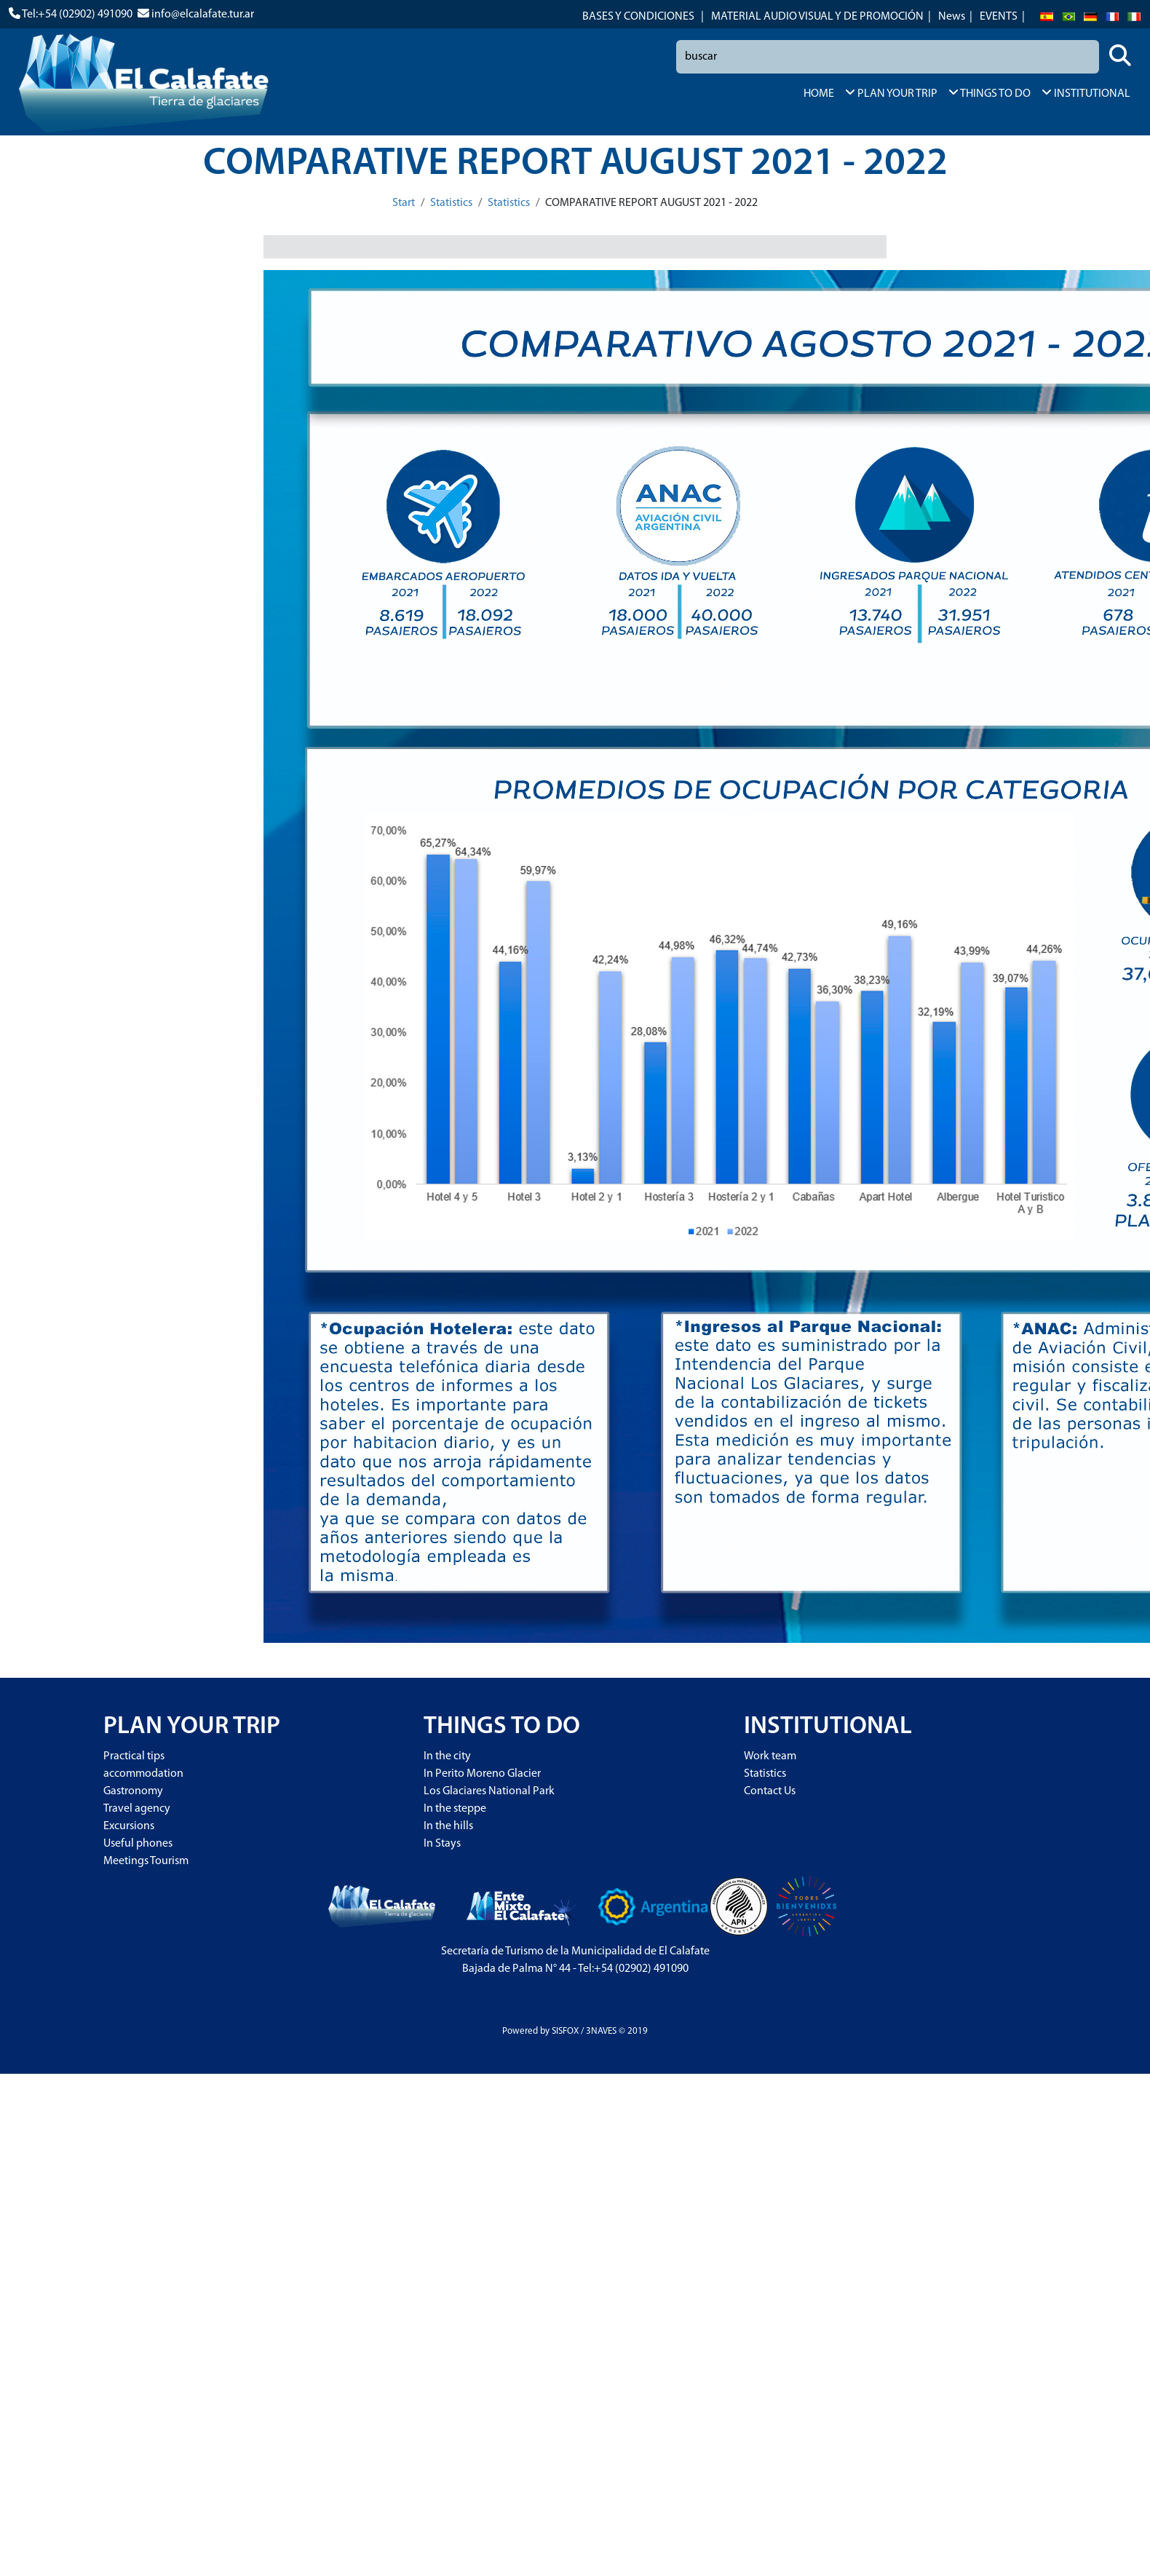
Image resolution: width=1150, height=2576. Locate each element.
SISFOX (565, 2031)
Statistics (451, 203)
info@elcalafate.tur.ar (202, 14)
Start (403, 203)
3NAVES (601, 2031)
